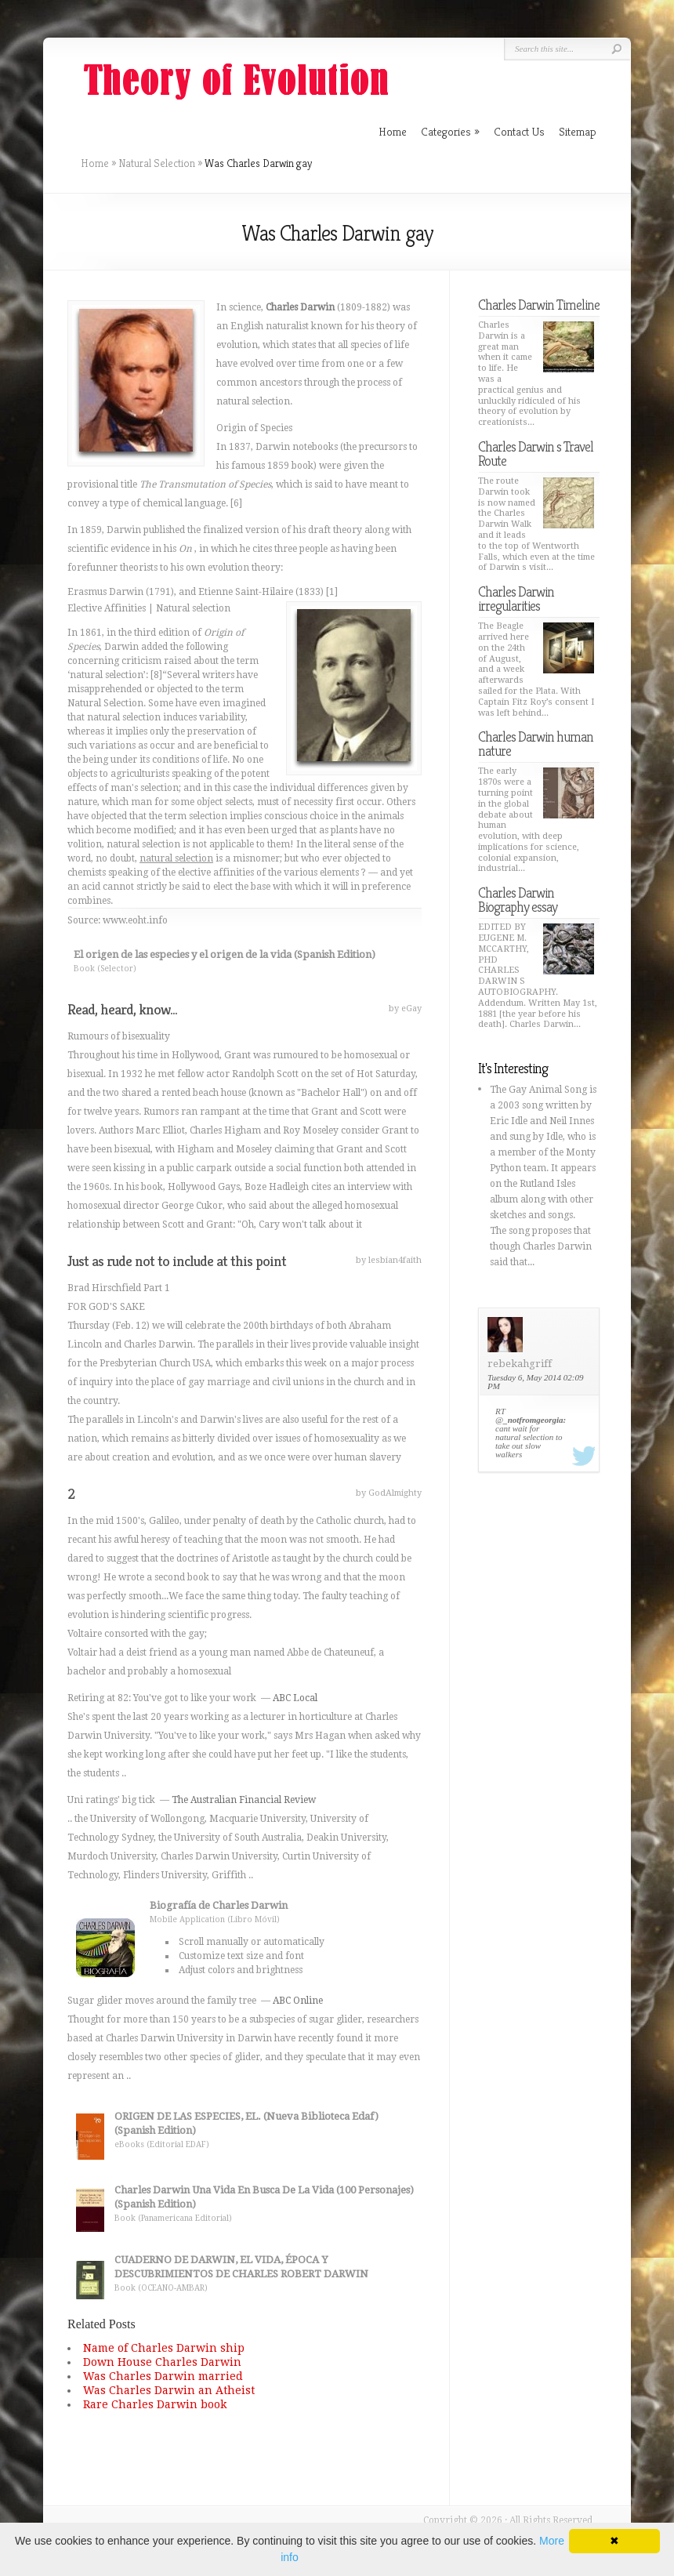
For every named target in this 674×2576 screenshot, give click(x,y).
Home (95, 163)
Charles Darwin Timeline (539, 305)
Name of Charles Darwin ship (164, 2348)
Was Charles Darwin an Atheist (169, 2390)
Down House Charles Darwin (162, 2362)
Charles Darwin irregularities (516, 598)
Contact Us (519, 131)
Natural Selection (156, 163)
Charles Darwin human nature (535, 743)
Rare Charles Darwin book (154, 2404)
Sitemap (577, 131)
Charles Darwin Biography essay (517, 899)
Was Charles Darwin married (163, 2376)
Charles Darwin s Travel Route (535, 453)
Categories (450, 131)
